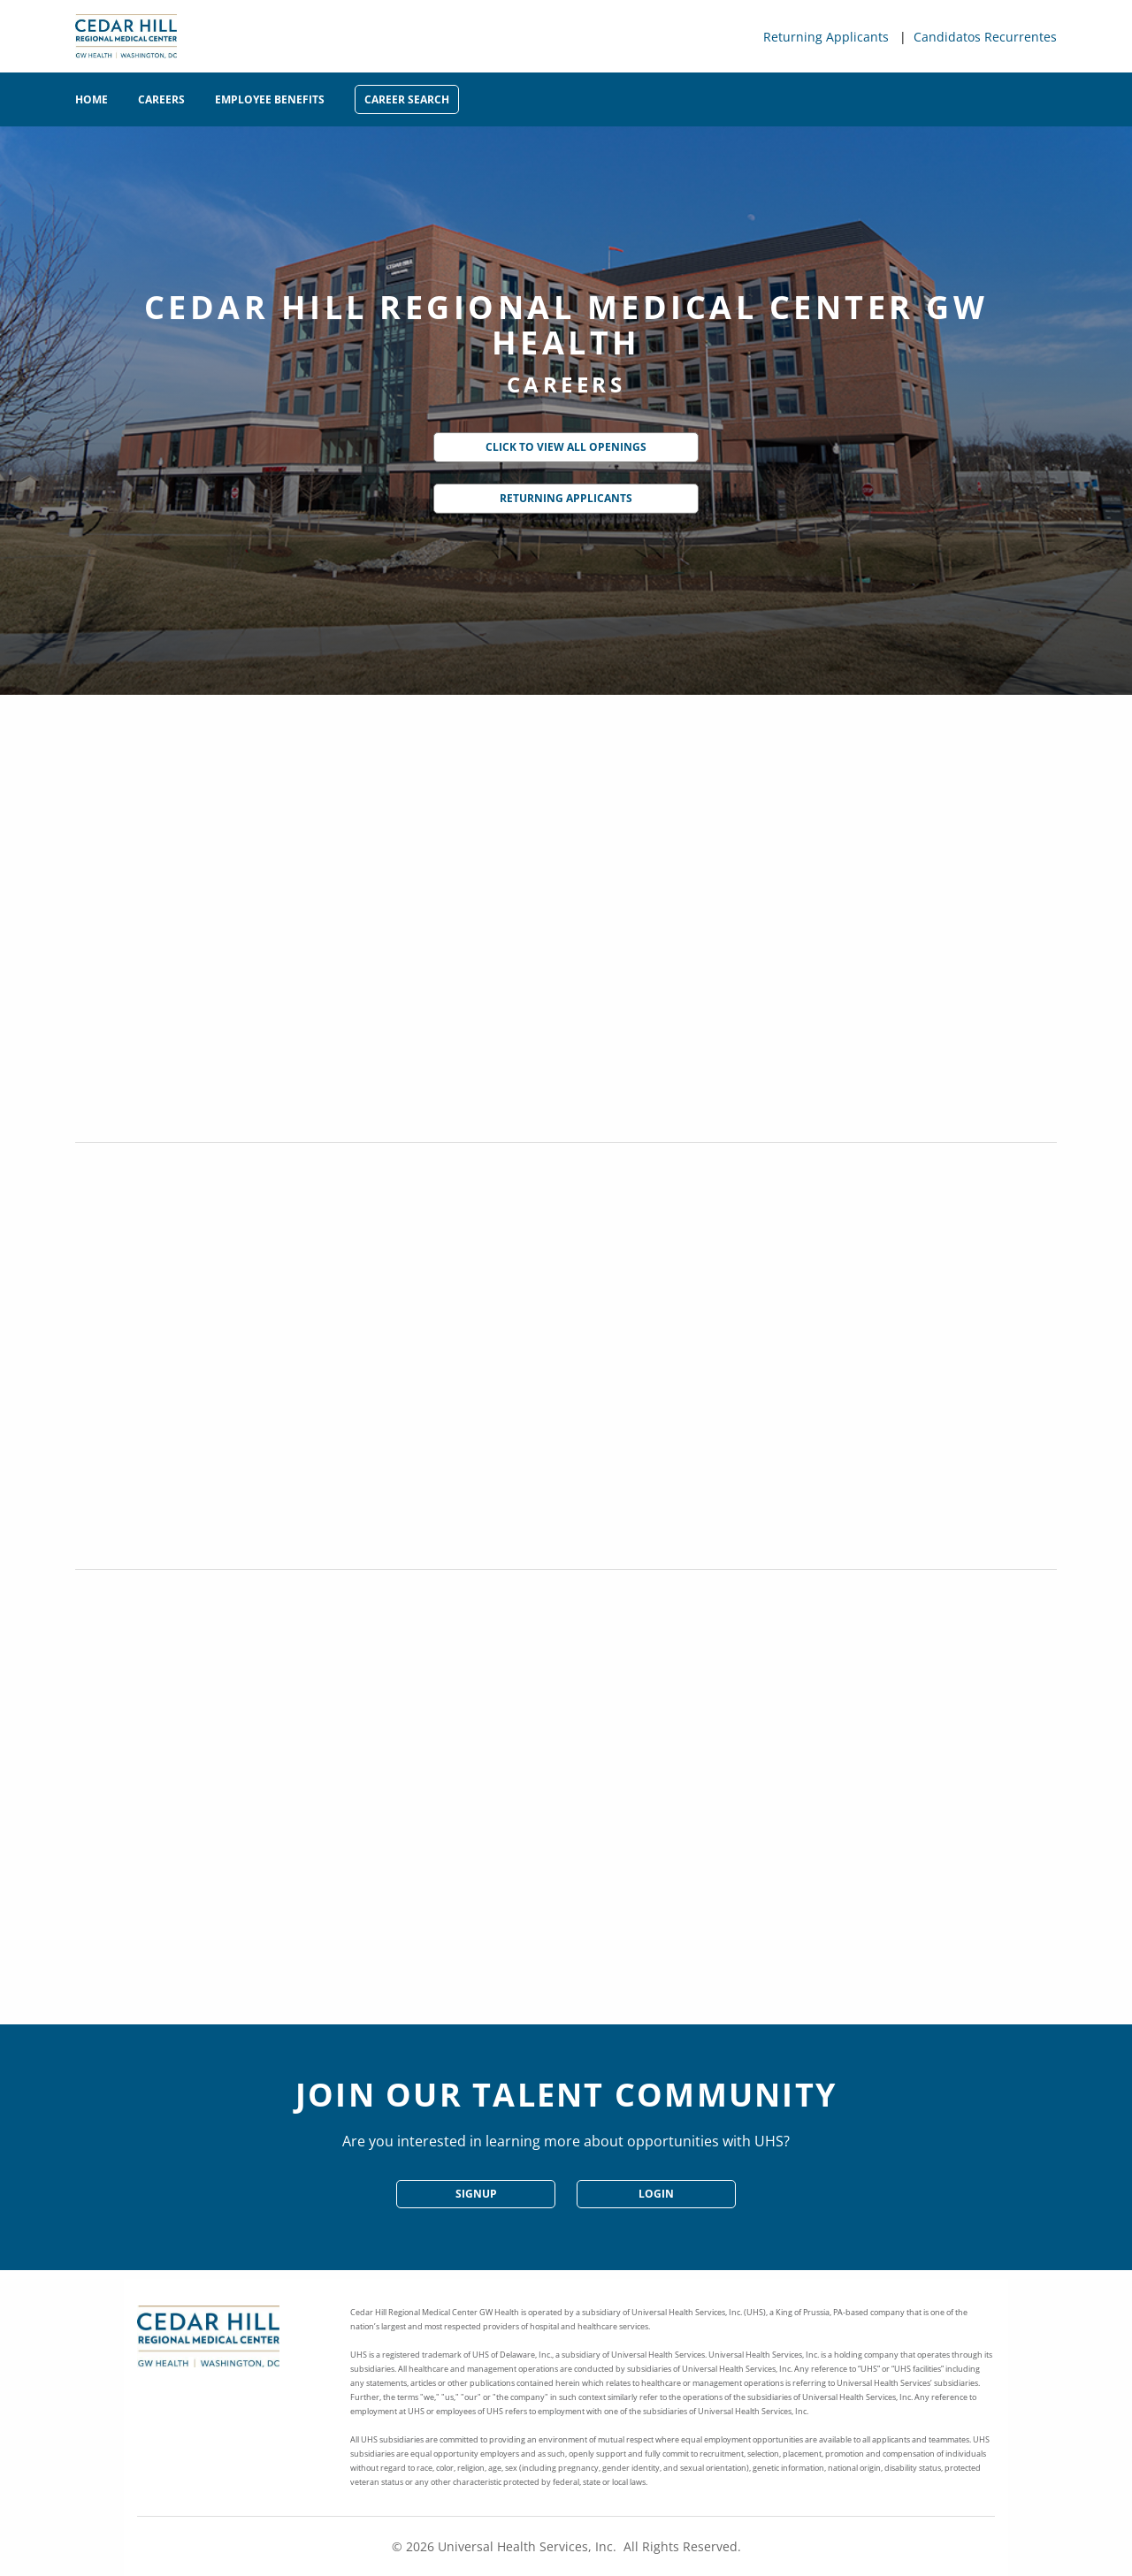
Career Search (406, 99)
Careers (161, 99)
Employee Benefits (270, 99)
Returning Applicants (826, 36)
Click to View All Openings (566, 446)
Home (91, 99)
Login (656, 2193)
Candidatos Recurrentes (985, 36)
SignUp (476, 2193)
